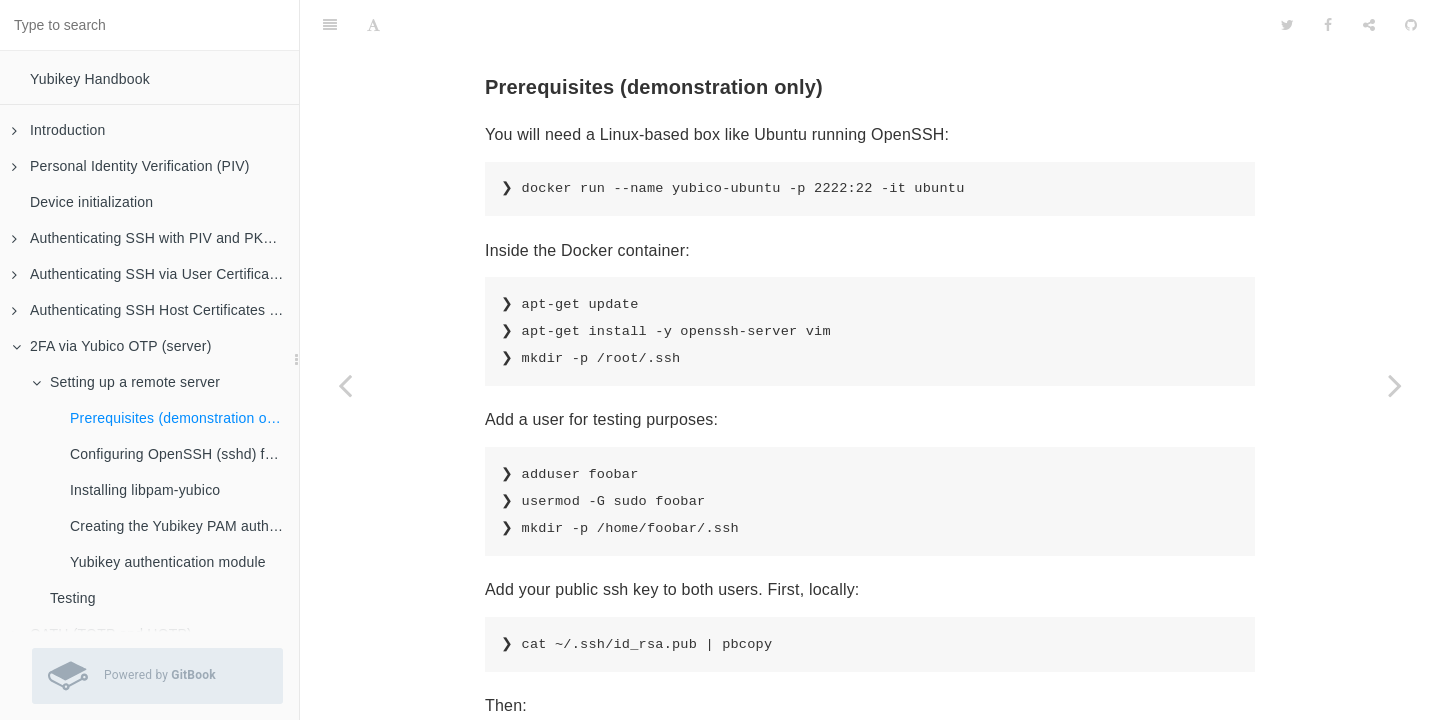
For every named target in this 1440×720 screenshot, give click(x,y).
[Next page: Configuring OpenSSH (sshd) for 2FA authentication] (1395, 385)
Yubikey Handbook (90, 79)
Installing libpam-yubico (145, 490)
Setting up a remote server (126, 382)
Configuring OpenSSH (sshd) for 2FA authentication (184, 454)
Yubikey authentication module (168, 562)
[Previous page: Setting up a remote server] (345, 385)
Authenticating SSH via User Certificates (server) (155, 274)
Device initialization (91, 202)
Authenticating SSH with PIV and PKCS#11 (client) (155, 238)
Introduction (59, 130)
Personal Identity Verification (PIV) (131, 166)
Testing (73, 598)
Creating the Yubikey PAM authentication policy (184, 526)
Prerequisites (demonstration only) (180, 418)
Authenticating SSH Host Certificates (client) (155, 310)
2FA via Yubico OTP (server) (112, 346)
